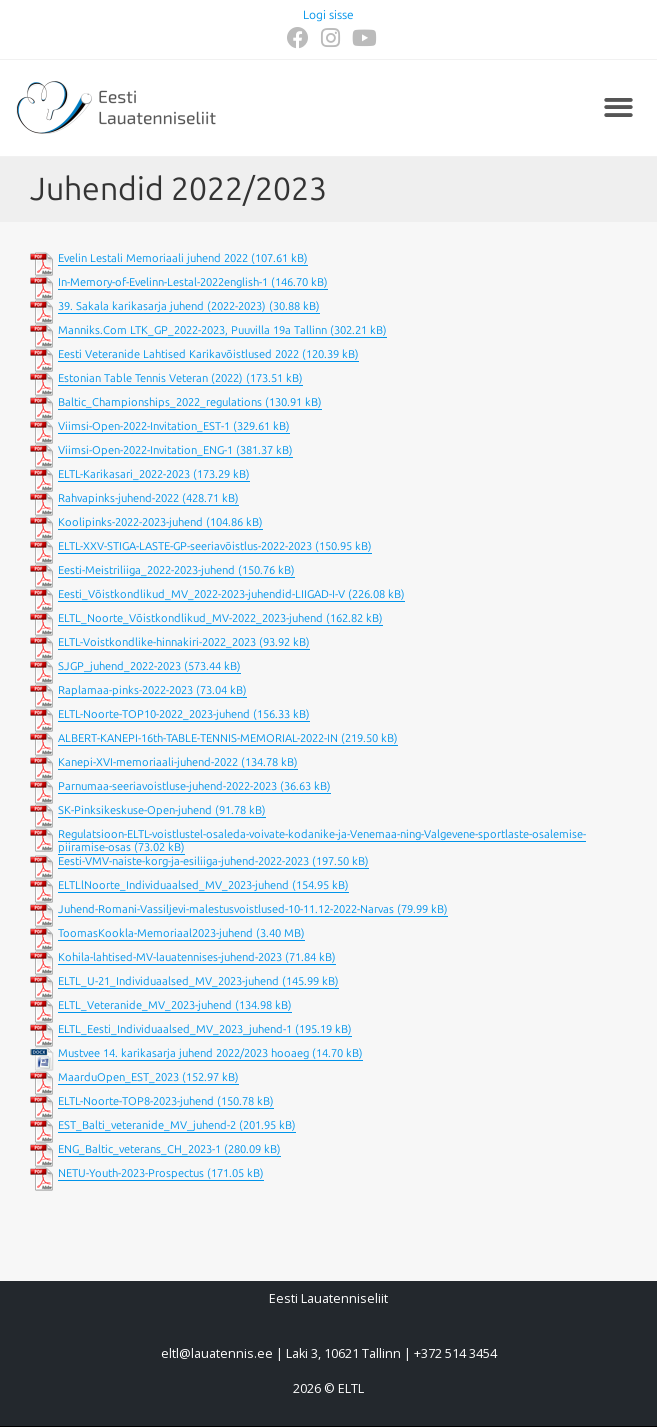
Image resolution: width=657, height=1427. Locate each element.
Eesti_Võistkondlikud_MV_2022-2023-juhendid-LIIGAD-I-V (201, 594)
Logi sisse (328, 15)
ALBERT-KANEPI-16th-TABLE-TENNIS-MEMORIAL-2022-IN (198, 738)
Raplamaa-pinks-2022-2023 (125, 690)
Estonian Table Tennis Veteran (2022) (150, 378)
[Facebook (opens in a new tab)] (298, 38)
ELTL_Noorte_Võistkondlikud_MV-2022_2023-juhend (190, 618)
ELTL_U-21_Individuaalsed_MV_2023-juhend (168, 981)
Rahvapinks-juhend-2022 (118, 498)
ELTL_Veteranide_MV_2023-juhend (145, 1005)
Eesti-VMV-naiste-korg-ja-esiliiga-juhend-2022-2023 (183, 861)
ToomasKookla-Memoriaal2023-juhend (155, 933)
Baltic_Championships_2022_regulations (160, 402)
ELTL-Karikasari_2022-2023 (124, 474)
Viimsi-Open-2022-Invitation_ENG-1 (145, 450)
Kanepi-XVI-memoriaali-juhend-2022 (148, 762)
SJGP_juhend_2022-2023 (119, 666)
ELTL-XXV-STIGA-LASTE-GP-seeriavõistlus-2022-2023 (185, 546)
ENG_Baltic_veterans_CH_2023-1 (139, 1149)
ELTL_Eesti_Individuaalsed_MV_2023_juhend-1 (175, 1029)
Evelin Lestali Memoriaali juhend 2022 (153, 258)
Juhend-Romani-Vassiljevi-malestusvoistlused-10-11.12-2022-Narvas (226, 909)
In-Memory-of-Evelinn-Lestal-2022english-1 (163, 282)
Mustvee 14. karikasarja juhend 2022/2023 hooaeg (183, 1053)
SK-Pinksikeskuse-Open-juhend (135, 810)
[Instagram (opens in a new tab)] (330, 38)
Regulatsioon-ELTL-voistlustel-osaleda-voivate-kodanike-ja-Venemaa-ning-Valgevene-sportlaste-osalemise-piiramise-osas (322, 841)
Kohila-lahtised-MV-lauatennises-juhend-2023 (170, 957)
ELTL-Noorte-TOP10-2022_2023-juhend (154, 714)
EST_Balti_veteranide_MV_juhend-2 (147, 1125)
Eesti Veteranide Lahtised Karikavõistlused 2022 (178, 354)
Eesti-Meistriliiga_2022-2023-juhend (146, 570)
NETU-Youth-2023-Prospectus (131, 1173)
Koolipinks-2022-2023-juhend (130, 522)
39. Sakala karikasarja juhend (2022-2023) (162, 306)
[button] (619, 108)
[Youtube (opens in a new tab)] (361, 38)
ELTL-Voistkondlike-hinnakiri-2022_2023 (157, 642)
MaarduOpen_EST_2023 (118, 1077)
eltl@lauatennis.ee (217, 1353)
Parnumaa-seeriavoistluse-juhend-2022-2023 (167, 786)
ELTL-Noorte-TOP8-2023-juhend (136, 1101)
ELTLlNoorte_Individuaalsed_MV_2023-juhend (173, 885)
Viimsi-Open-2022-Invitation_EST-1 (144, 426)
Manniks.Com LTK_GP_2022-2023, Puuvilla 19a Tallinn (192, 330)
